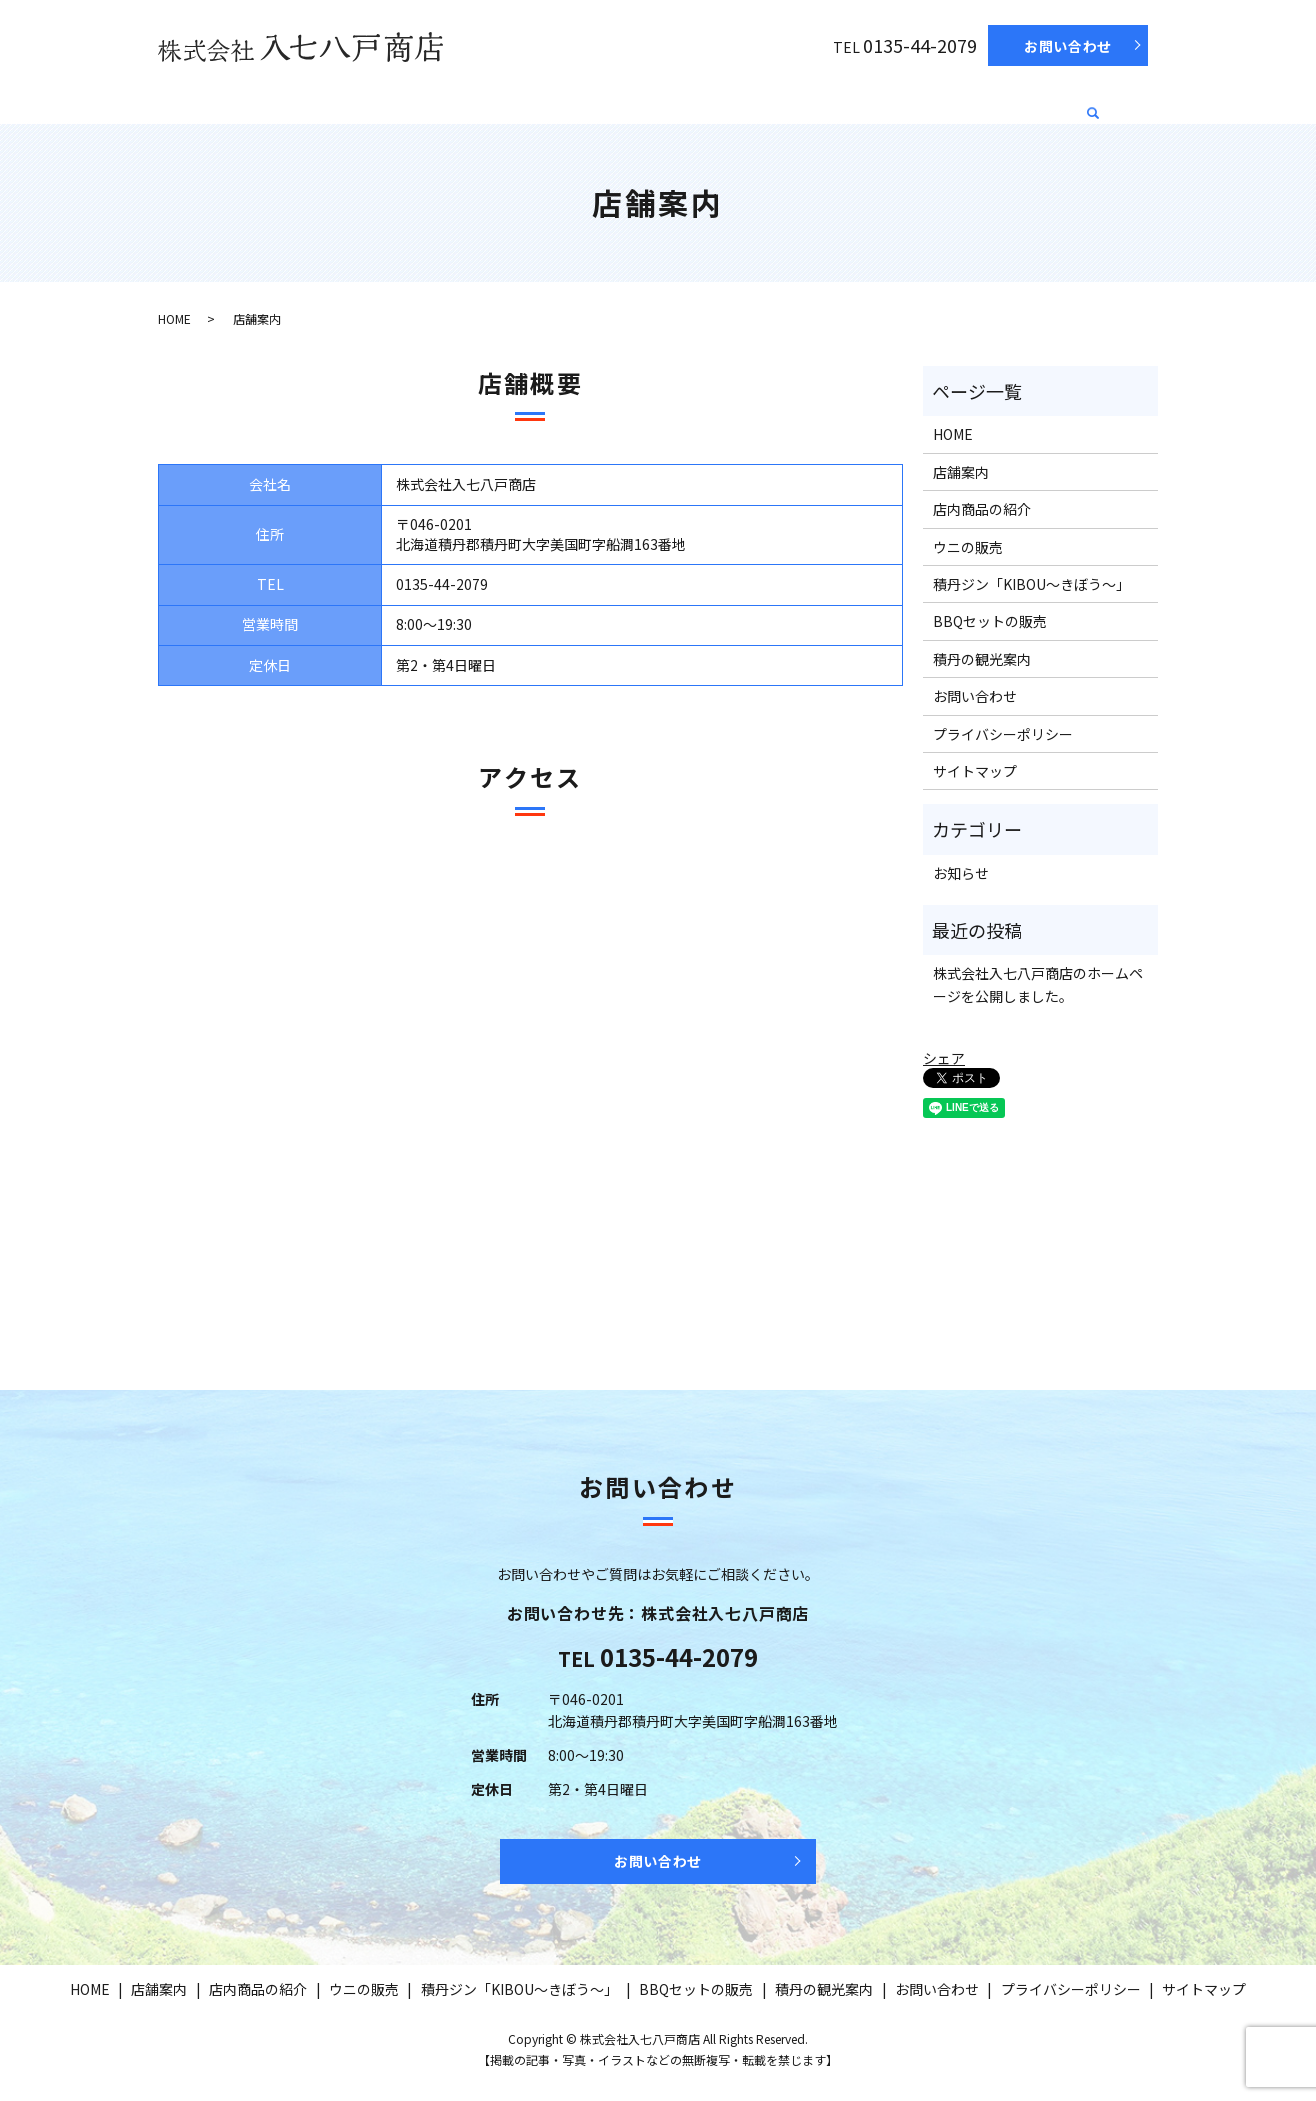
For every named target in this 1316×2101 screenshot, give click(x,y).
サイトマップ (975, 771)
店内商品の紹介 (423, 101)
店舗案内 (318, 101)
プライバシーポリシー (1003, 734)
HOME (242, 101)
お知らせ (961, 873)
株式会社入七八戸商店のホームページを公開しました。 (1038, 984)
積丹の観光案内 (1016, 101)
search (1094, 105)
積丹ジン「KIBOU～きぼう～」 (697, 101)
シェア (944, 1058)
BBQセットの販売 (881, 101)
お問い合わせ (1068, 46)
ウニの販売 (535, 101)
